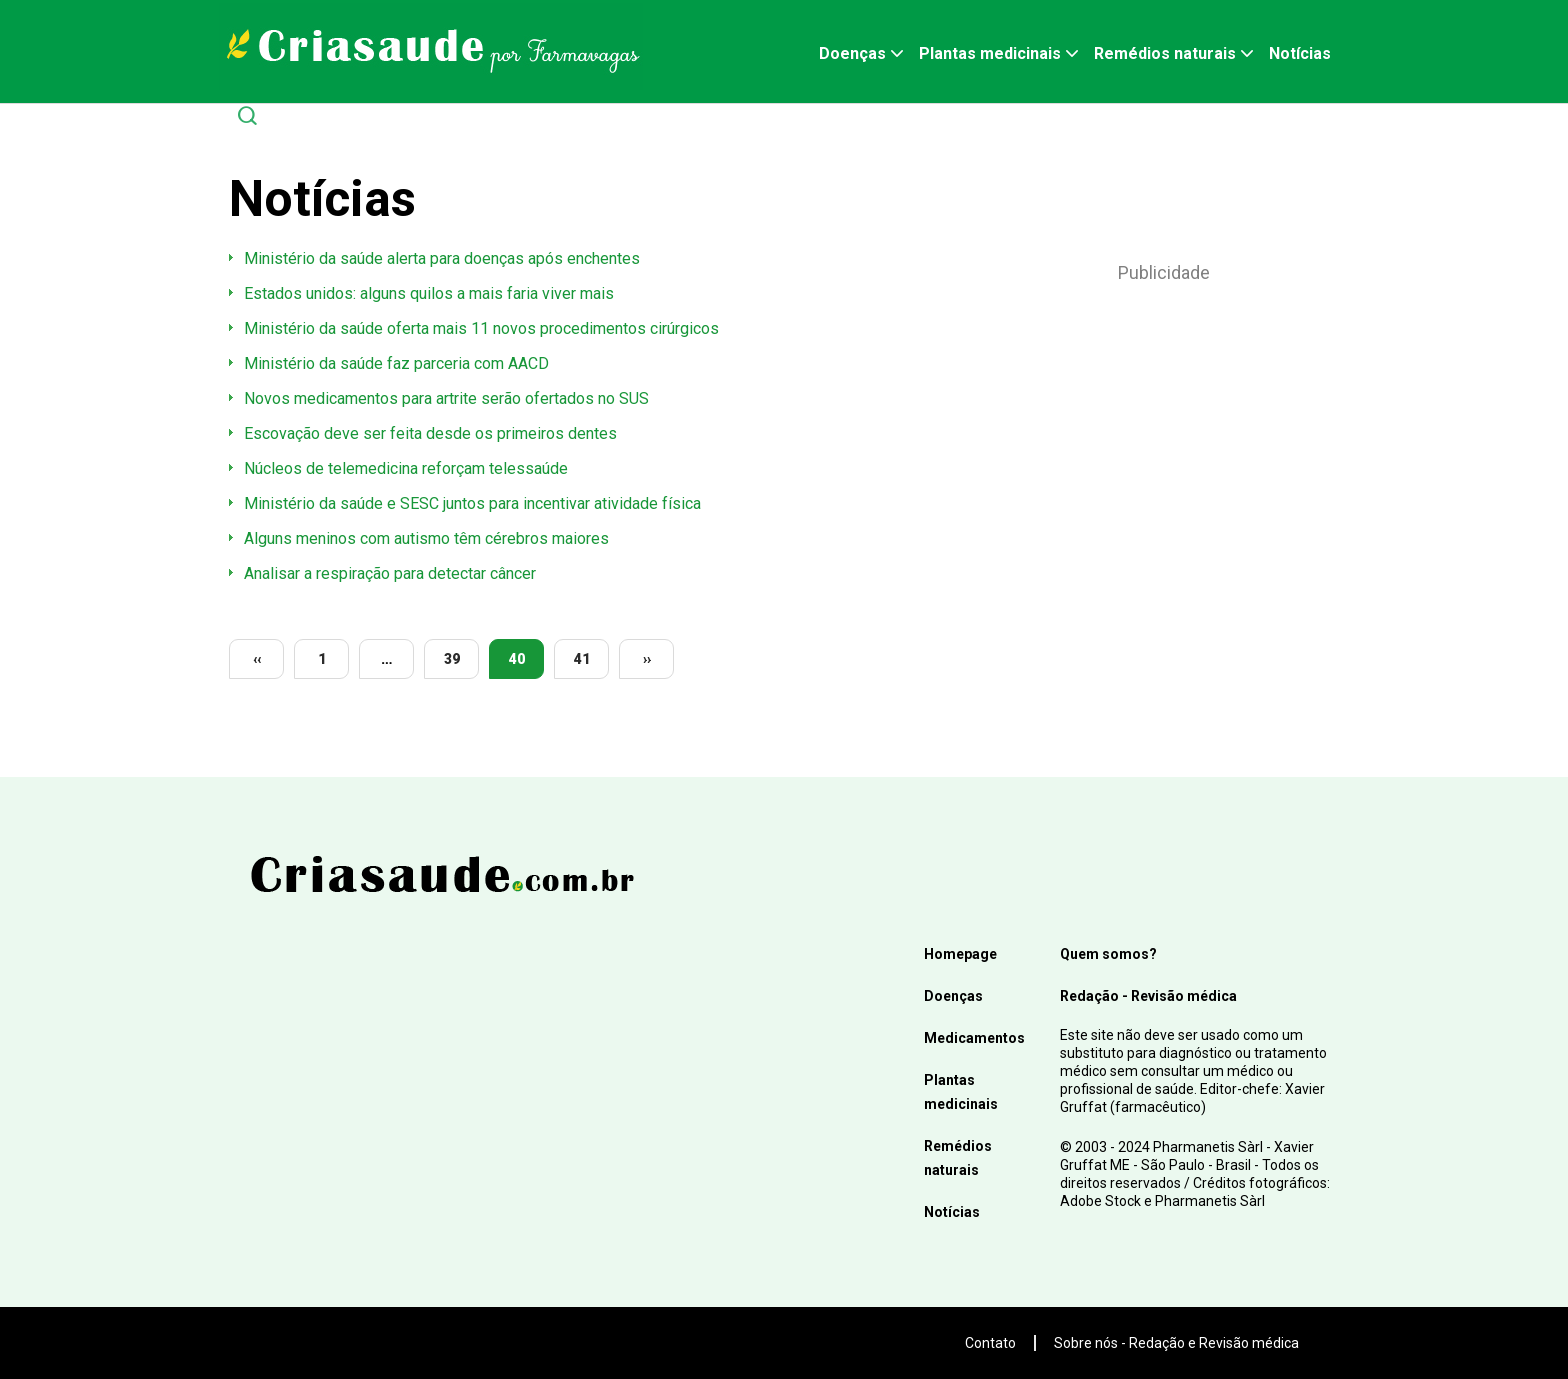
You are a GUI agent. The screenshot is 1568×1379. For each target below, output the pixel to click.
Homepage (960, 954)
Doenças (852, 53)
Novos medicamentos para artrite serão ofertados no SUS (446, 398)
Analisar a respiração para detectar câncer (390, 573)
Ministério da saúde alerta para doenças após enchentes (442, 258)
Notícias (1300, 53)
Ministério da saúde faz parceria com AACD (396, 363)
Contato (990, 1343)
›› (647, 659)
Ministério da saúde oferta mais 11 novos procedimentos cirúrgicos (481, 328)
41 (582, 659)
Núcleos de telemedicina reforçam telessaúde (406, 468)
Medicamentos (974, 1038)
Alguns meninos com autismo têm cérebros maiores (426, 538)
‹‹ (257, 659)
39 (452, 659)
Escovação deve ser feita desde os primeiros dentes (430, 433)
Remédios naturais (1165, 53)
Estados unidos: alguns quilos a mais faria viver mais (429, 293)
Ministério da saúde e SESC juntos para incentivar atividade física (472, 503)
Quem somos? (1108, 954)
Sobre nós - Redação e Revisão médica (1176, 1343)
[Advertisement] (1164, 451)
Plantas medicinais (990, 53)
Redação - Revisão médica (1148, 996)
